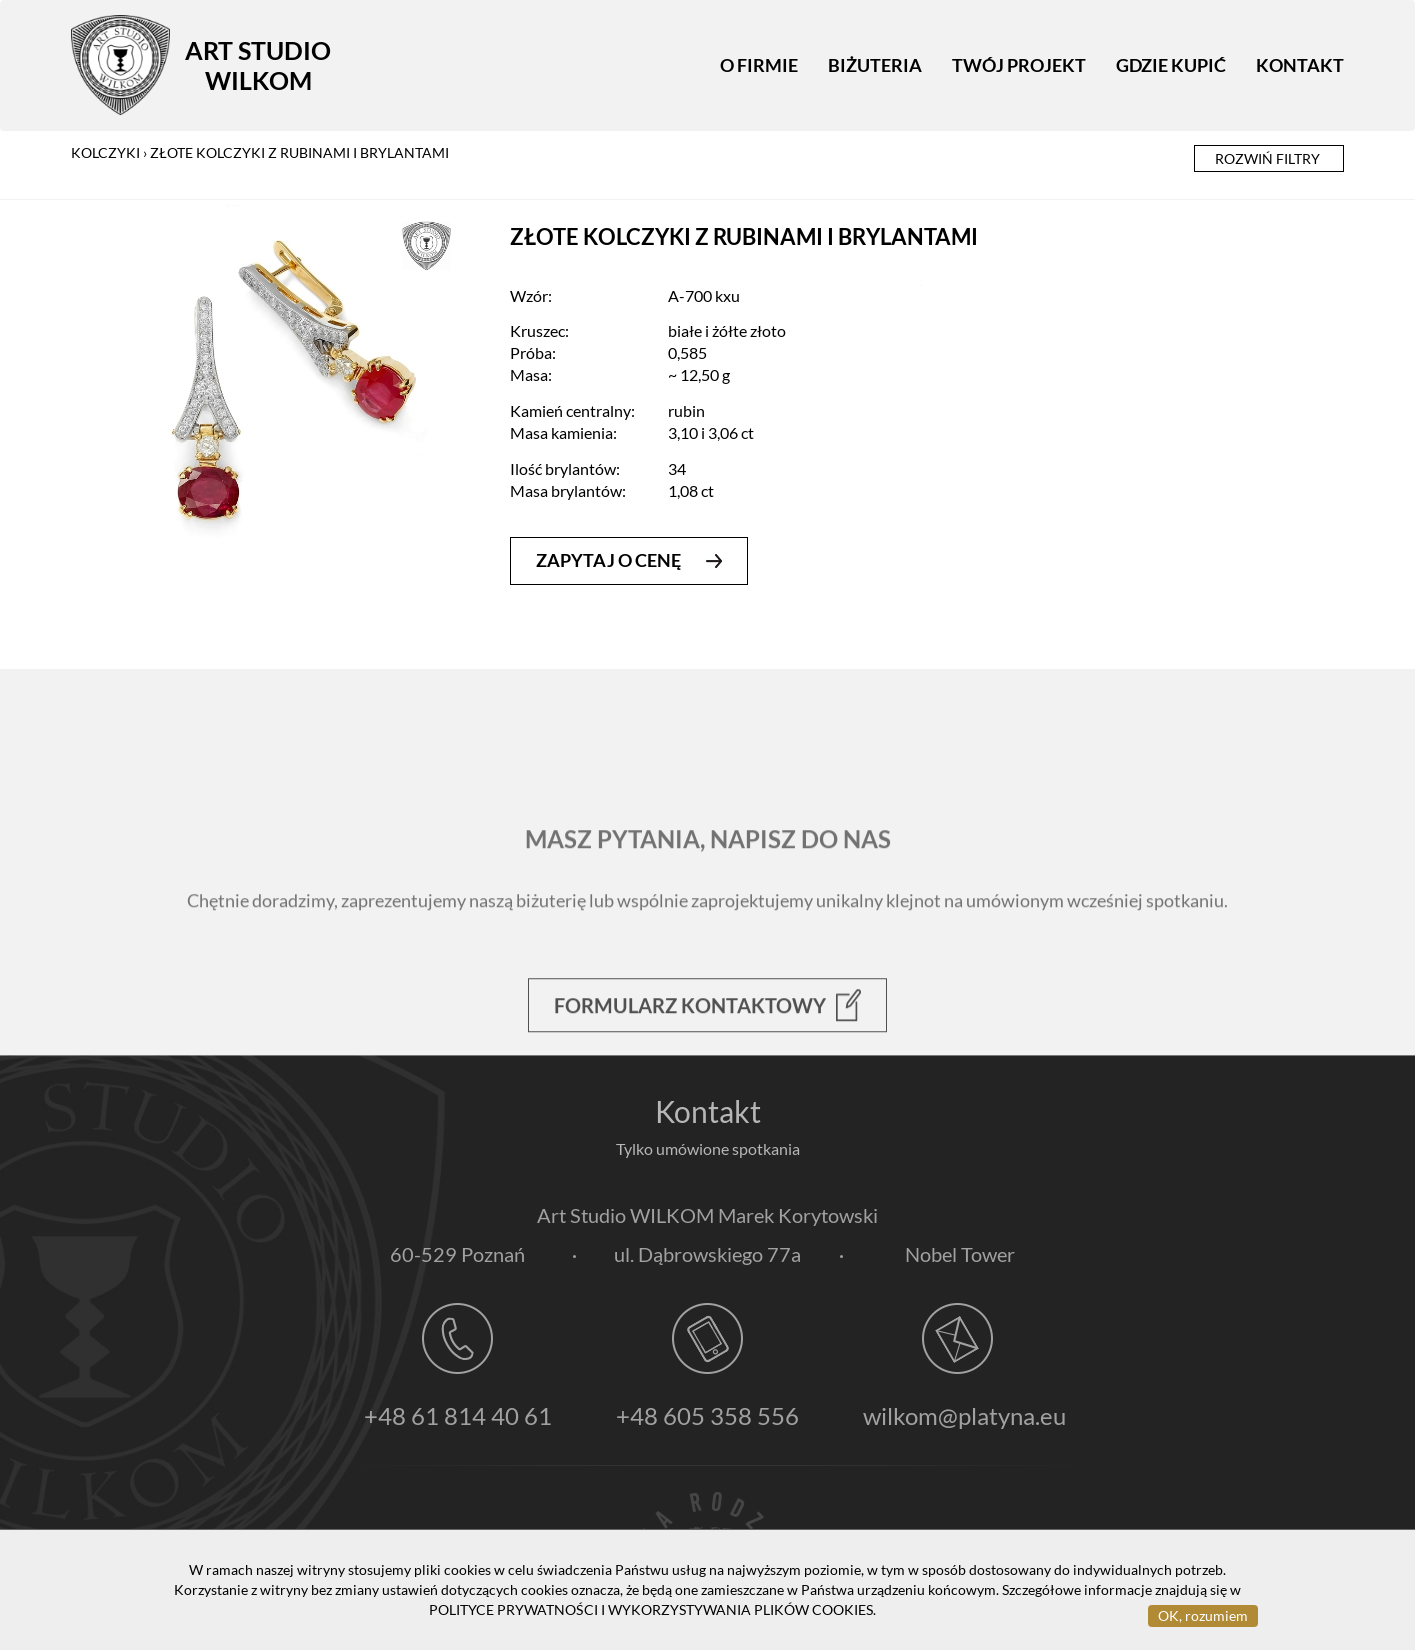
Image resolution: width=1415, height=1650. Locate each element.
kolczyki (105, 152)
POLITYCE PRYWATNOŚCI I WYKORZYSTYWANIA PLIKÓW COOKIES (651, 1609)
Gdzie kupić (1171, 65)
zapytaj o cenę (629, 560)
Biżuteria (875, 65)
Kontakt (1300, 65)
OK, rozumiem (1203, 1615)
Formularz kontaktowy (707, 1050)
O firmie (759, 65)
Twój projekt (1019, 65)
